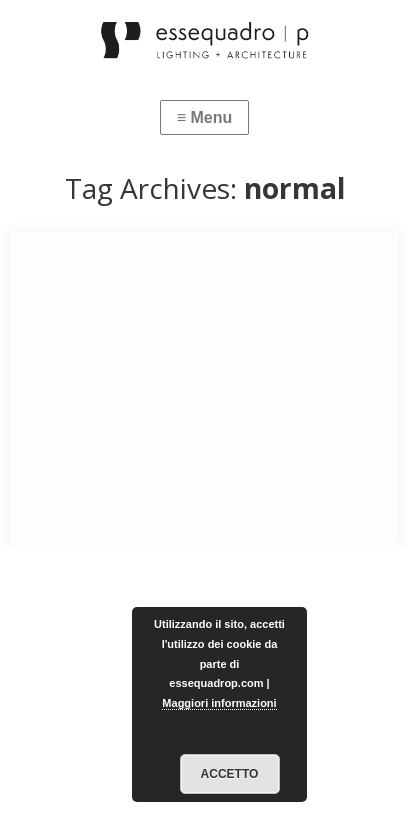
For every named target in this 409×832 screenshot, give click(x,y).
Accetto (230, 774)
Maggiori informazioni (219, 703)
